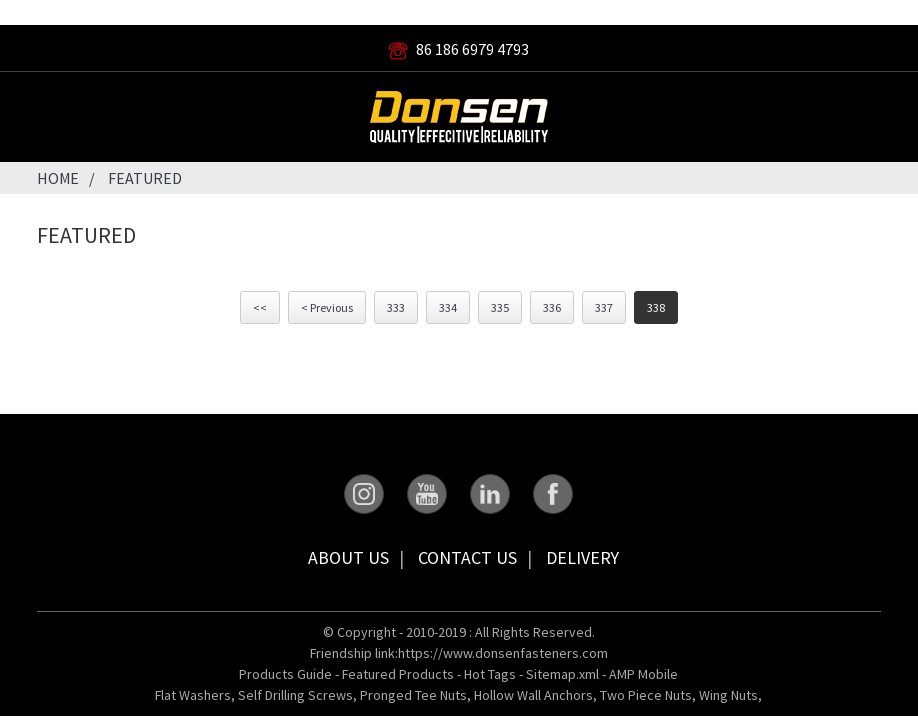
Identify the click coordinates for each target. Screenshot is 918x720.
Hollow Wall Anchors (533, 695)
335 (500, 307)
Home (58, 178)
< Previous (327, 307)
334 (448, 307)
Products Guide (285, 674)
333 (396, 307)
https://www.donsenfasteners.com (503, 653)
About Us (348, 557)
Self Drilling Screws (295, 695)
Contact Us (467, 557)
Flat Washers (193, 695)
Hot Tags (490, 674)
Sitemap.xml (562, 674)
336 (552, 307)
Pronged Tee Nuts (413, 695)
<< (260, 307)
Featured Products (398, 674)
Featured (145, 178)
